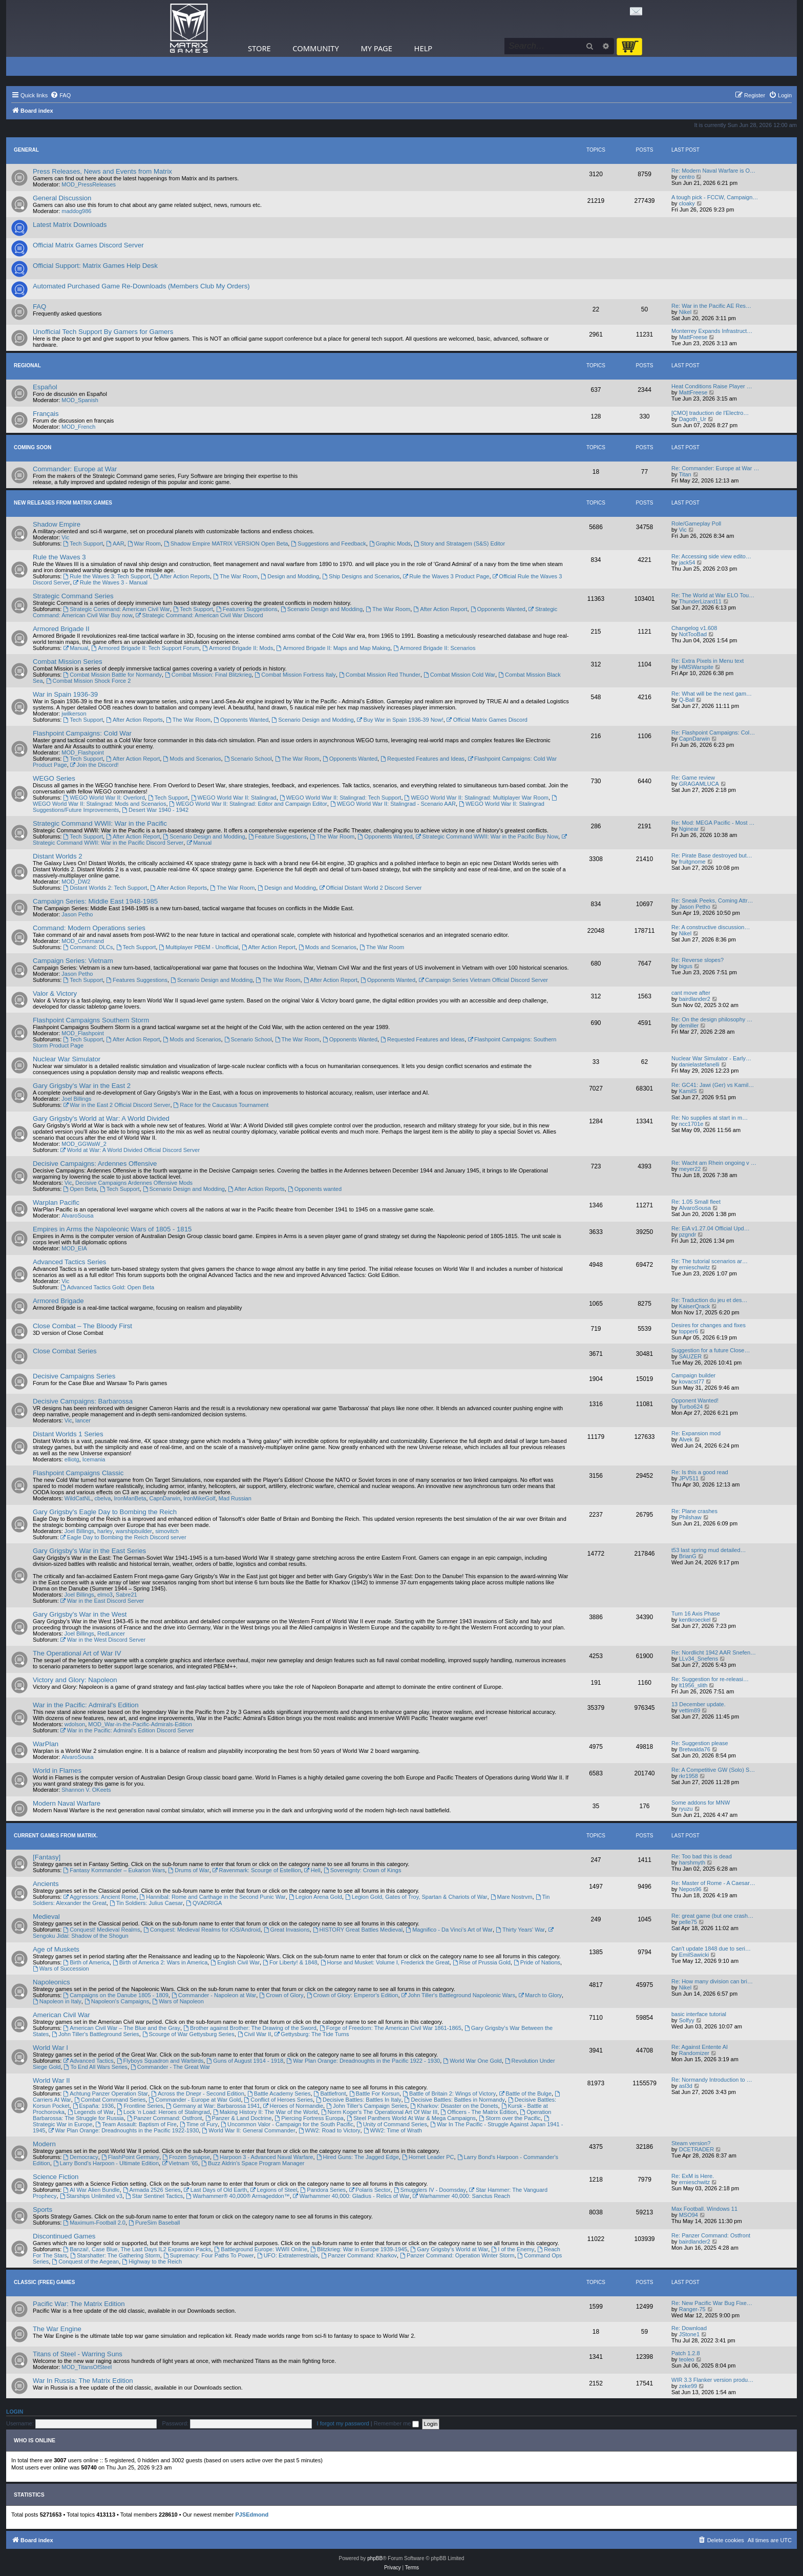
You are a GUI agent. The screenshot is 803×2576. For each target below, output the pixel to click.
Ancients (46, 1884)
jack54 (687, 562)
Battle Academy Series (279, 2093)
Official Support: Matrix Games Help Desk (95, 265)
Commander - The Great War (170, 2067)
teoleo (686, 2359)
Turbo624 (691, 1407)
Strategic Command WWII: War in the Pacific (100, 823)
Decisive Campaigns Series (74, 1376)
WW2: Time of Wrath (393, 2130)
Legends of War (91, 2112)
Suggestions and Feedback (328, 543)
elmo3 (105, 1594)
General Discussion (62, 198)
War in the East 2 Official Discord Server (116, 1105)
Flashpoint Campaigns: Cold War (82, 733)
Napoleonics (51, 1982)
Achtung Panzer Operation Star (105, 2093)
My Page (376, 48)
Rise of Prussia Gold (482, 1962)
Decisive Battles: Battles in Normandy (455, 2100)
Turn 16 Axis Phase (695, 1613)
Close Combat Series (65, 1351)
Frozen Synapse (186, 2157)
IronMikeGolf (199, 1498)
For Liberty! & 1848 (290, 1962)
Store (259, 48)
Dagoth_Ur (692, 419)
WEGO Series (54, 778)
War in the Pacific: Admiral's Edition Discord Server (127, 1730)
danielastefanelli (699, 1064)
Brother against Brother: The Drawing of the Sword (249, 2028)
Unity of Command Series (391, 2124)
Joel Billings (76, 1099)
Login (14, 2412)
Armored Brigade (58, 1301)
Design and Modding (290, 576)
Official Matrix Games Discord (487, 720)
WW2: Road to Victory (330, 2130)
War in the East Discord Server (102, 1601)
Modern (44, 2144)
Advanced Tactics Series (69, 1262)
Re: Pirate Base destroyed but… (711, 855)
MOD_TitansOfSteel (86, 2367)
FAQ (39, 306)
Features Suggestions (247, 609)
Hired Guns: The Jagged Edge (357, 2157)
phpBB (375, 2558)
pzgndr (687, 1234)
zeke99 (688, 2386)
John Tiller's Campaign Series (366, 2106)
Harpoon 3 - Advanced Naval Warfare (263, 2157)
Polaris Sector (369, 2190)
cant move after (690, 993)
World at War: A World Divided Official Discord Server (130, 1150)
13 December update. (698, 1704)
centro (687, 177)
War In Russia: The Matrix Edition (83, 2380)
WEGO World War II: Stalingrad (234, 797)
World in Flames (57, 1770)
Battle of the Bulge (525, 2093)
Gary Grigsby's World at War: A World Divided (101, 1118)
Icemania (93, 1459)
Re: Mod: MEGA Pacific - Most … (713, 823)
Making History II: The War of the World (265, 2112)
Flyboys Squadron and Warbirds (160, 2061)
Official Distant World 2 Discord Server (370, 888)
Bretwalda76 (694, 1749)
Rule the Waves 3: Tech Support (106, 576)
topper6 (688, 1331)
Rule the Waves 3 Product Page (446, 576)
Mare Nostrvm (512, 1897)
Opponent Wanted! (695, 1400)
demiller (689, 1025)
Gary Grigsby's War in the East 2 (82, 1086)
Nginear (689, 829)
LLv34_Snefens (698, 1659)
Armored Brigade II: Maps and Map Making (334, 648)
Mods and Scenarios (192, 759)
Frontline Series (140, 2106)
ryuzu (686, 1809)
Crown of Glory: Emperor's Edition (352, 1995)
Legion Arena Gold (315, 1897)
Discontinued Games (64, 2236)
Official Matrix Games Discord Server (88, 245)
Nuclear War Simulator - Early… (711, 1058)
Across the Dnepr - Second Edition (197, 2093)
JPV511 (689, 1478)
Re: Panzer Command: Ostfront (710, 2235)
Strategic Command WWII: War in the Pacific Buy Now (487, 836)
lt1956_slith (693, 1685)
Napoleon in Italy (57, 2001)
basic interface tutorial (698, 2014)
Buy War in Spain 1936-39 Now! (400, 720)
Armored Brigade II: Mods (237, 648)
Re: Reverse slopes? (697, 960)
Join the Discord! (94, 765)
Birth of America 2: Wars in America (160, 1962)
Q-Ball (687, 700)
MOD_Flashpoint (82, 752)
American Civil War (61, 2015)
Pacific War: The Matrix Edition (79, 2304)
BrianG (687, 1556)
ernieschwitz (694, 1267)
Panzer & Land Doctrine (238, 2118)
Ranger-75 (692, 2309)
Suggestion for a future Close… (710, 1350)
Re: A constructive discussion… (710, 927)
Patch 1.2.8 (685, 2353)
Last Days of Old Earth (215, 2190)
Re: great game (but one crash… (712, 1916)
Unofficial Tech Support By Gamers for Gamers (103, 332)
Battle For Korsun (374, 2093)
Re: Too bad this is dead (701, 1856)
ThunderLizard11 (700, 601)
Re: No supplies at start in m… (709, 1118)
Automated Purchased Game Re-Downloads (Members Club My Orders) (141, 286)
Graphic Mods (390, 543)
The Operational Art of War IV (77, 1653)
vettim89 (690, 1710)
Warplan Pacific (56, 1202)
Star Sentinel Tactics (154, 2196)
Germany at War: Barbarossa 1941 (213, 2106)
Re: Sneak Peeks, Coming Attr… (712, 900)
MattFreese (693, 337)
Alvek (686, 1439)
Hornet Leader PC (428, 2157)
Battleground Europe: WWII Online (260, 2249)
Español (45, 387)
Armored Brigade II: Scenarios (434, 648)
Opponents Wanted (498, 609)
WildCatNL (78, 1498)
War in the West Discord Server (102, 1640)
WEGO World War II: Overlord (104, 797)
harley (105, 1531)
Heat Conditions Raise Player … (711, 386)
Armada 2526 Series (152, 2190)
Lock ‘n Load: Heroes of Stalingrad (163, 2112)
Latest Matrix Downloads (70, 224)
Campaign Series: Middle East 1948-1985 (95, 901)
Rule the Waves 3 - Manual (110, 582)
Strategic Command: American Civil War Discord (199, 615)
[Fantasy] (46, 1857)
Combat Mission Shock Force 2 (88, 681)
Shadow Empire (56, 524)
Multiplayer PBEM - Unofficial (198, 947)
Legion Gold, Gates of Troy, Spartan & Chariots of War (416, 1897)
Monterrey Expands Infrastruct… (711, 331)
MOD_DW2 (75, 881)
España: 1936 (93, 2106)
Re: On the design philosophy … (711, 1019)
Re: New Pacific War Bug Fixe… (711, 2303)
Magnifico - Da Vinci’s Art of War (449, 1929)
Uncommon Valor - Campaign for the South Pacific (287, 2124)
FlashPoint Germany (130, 2157)
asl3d (685, 2086)
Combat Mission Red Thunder (379, 675)
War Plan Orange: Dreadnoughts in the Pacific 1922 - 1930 (363, 2061)
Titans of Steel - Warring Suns (77, 2354)
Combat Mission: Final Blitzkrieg (208, 675)
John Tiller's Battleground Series (95, 2034)
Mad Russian (235, 1498)
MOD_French (78, 427)
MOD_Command (82, 941)
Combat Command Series (109, 2100)
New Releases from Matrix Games (63, 503)
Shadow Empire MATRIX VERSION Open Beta (226, 543)
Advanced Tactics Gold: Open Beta (107, 1287)
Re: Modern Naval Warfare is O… (713, 170)
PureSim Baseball (154, 2222)
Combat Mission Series (67, 661)
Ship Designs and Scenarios (360, 576)
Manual (75, 648)
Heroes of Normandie (293, 2106)
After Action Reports (181, 576)
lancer (83, 1420)
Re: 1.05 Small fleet (696, 1202)
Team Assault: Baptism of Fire (136, 2124)
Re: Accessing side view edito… (711, 556)
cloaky (687, 203)
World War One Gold (472, 2061)
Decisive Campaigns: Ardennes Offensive (95, 1163)
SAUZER (690, 1356)
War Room (144, 543)
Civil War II (254, 2034)
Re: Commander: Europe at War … (715, 468)
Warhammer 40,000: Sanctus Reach (461, 2196)
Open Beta (79, 1189)
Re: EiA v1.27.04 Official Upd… (710, 1228)
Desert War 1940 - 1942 (155, 810)
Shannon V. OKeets (86, 1790)
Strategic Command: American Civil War (116, 609)
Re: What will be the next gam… (711, 693)
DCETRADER (696, 2149)
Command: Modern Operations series (89, 928)
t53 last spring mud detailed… (708, 1550)
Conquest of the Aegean (85, 2261)
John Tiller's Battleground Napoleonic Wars (458, 1995)
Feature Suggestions (277, 836)
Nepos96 (690, 1889)
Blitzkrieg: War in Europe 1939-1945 (358, 2249)
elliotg (72, 1459)
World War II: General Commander (248, 2130)
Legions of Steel (274, 2190)
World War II (51, 2080)
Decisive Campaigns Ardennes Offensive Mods (134, 1183)
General (26, 150)
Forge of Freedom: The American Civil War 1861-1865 (390, 2028)
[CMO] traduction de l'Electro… (710, 413)
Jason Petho (77, 914)
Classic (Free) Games (44, 2282)
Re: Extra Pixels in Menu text (707, 661)
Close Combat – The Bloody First (82, 1326)
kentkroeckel (695, 1620)
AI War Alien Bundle (91, 2190)
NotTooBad (693, 634)
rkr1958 (688, 1776)
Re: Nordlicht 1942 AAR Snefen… (713, 1652)
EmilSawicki (694, 1955)
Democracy (80, 2157)
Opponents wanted (315, 1189)
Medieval (46, 1916)
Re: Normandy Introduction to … (711, 2080)
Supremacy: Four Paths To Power (208, 2255)
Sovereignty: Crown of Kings (363, 1870)
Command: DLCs (88, 947)
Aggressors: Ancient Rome (99, 1897)
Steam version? (690, 2143)
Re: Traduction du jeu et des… (709, 1300)
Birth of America (86, 1962)
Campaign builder (693, 1375)
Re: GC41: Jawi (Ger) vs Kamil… (712, 1085)
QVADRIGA (204, 1903)
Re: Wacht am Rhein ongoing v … (713, 1163)
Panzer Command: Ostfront (164, 2118)
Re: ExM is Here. (692, 2176)
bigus (685, 966)
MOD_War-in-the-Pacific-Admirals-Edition (140, 1724)
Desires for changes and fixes (708, 1325)
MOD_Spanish (79, 400)
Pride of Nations (537, 1962)
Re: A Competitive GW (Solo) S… (713, 1770)
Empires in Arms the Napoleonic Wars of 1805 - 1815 (112, 1229)
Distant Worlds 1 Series (68, 1434)
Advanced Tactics (88, 2061)
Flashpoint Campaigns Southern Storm (91, 1020)
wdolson (75, 1724)
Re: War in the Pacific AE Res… (711, 306)
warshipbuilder (134, 1531)
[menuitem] (60, 95)
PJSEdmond (251, 2514)
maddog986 (76, 211)
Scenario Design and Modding (322, 609)
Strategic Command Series (73, 596)
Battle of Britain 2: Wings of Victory (449, 2093)
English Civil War (235, 1962)
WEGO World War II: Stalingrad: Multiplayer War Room (476, 797)
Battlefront (330, 2093)
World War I (50, 2047)
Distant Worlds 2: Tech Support (105, 888)
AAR (115, 543)
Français (46, 413)
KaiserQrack (694, 1306)
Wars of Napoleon (177, 2001)
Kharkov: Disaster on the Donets (454, 2106)
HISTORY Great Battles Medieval (358, 1929)
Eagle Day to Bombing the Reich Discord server (123, 1537)
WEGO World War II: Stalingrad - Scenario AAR (393, 804)
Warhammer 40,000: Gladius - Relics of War (351, 2196)
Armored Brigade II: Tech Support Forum (145, 648)
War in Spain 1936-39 (65, 694)
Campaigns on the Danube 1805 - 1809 (115, 1995)
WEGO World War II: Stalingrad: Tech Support (341, 797)
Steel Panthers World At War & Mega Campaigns (411, 2118)
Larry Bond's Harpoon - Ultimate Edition (106, 2163)
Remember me (396, 2423)
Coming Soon (32, 447)
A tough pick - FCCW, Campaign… (714, 197)
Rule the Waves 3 (59, 557)
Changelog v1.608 (694, 628)
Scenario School (248, 759)
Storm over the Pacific (509, 2118)
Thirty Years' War (520, 1929)
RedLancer (111, 1633)
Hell (312, 1870)
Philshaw (690, 1517)
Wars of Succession (61, 1968)
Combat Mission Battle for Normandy (112, 675)
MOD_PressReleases (88, 184)
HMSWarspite (696, 667)
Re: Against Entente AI (699, 2047)
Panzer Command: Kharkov (359, 2255)
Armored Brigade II (61, 629)
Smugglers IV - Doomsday (430, 2190)
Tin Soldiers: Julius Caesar (146, 1903)
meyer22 (690, 1169)
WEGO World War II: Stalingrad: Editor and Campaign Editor (248, 804)
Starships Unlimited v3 (91, 2196)
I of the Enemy (512, 2249)
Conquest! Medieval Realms (101, 1929)
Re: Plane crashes (694, 1511)
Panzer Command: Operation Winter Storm (457, 2255)
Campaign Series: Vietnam (73, 961)
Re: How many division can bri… (712, 1981)
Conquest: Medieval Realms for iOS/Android (202, 1929)
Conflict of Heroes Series (278, 2100)
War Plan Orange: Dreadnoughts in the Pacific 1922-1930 (124, 2130)
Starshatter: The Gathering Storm (115, 2255)
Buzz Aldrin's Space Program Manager (252, 2163)
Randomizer (694, 2053)
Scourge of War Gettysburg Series (188, 2034)
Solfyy (686, 2020)
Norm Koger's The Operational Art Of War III (379, 2112)
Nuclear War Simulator (66, 1059)
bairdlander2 (694, 999)
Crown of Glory (281, 1995)
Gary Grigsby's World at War (449, 2249)
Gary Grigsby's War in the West (80, 1614)
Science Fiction (55, 2177)
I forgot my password (343, 2423)
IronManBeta (130, 1498)
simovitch (167, 1531)
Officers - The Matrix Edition (478, 2112)
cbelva (102, 1498)
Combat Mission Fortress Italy (295, 675)
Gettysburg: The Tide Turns (311, 2034)
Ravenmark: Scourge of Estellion (257, 1870)
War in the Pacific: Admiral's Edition (86, 1705)
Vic (65, 537)
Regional (27, 365)
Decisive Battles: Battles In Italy (358, 2100)
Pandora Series (323, 2190)
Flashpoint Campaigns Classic (78, 1473)
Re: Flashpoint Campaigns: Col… (713, 732)
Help (423, 48)
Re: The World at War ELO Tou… (712, 595)
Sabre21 (126, 1594)
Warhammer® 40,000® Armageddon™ (237, 2196)
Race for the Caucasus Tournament (221, 1105)
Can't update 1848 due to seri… (711, 1948)
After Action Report (440, 609)
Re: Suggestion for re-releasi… (710, 1679)
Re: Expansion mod (696, 1433)
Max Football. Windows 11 (704, 2209)
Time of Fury (199, 2124)
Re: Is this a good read (699, 1472)
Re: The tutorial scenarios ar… (709, 1261)
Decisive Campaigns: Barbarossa (83, 1401)
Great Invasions (287, 1929)
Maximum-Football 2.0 (94, 2222)
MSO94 (688, 2215)
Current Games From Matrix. (56, 1835)
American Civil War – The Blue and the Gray (121, 2028)
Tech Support (83, 543)
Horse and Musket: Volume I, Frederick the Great (385, 1962)
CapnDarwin (694, 739)
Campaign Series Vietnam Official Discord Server (483, 980)
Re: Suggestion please (699, 1743)
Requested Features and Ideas (422, 759)
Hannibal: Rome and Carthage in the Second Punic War (213, 1897)
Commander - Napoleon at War (214, 1995)
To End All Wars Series (96, 2067)
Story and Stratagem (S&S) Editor (459, 543)
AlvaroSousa (77, 1215)
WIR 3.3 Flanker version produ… (712, 2380)
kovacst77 (692, 1381)
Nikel (685, 312)
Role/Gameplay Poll (696, 523)
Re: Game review (693, 777)
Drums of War (188, 1870)
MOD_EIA (74, 1248)
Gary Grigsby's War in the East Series (89, 1551)
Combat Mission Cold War (459, 675)
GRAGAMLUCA (699, 784)
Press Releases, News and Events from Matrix (102, 171)
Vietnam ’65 (180, 2163)
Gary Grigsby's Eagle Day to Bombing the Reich (105, 1512)
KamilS (688, 1091)
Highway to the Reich (152, 2261)
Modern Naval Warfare (66, 1803)
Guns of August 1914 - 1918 (244, 2061)
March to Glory (540, 1995)
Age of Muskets (56, 1949)
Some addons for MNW (700, 1802)
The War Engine (57, 2329)
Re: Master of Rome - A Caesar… (713, 1883)
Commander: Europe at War (75, 469)
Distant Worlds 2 (57, 856)
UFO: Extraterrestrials (287, 2255)
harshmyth (692, 1862)
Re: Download (689, 2328)
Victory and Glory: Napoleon (75, 1680)
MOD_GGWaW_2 (84, 1144)
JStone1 (689, 2334)
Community (315, 48)
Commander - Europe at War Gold (195, 2100)
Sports (42, 2209)
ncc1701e (691, 1124)
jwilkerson (73, 713)
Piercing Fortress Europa (309, 2118)
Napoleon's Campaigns (116, 2001)
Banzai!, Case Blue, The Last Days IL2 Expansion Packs (137, 2249)
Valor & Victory (55, 993)
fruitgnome (692, 861)
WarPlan (45, 1744)
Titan (685, 474)
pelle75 (688, 1922)
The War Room (235, 576)
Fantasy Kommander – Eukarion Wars (114, 1870)
